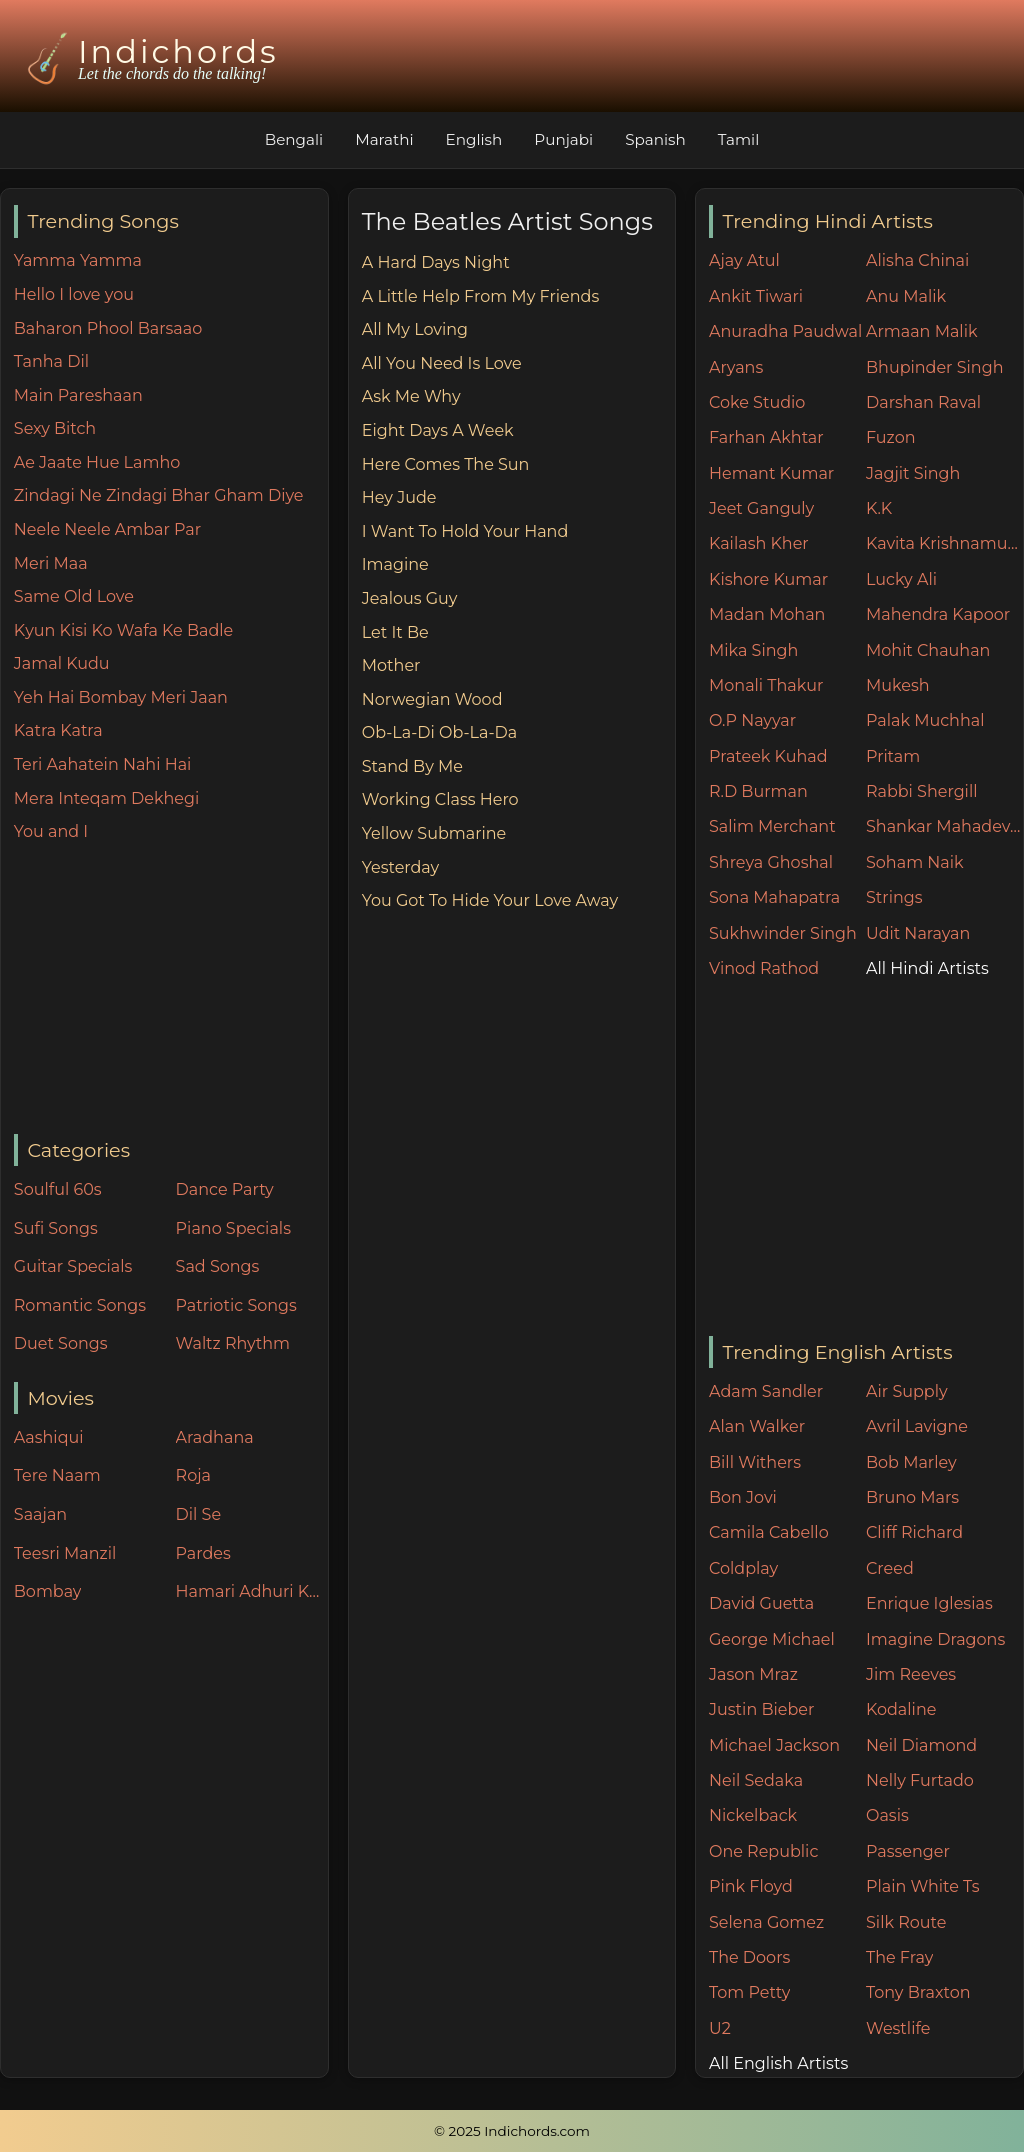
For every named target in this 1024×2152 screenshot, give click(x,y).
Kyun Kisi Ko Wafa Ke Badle (123, 630)
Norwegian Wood (432, 699)
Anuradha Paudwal (785, 331)
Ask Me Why (411, 396)
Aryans (736, 367)
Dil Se (199, 1514)
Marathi (384, 139)
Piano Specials (233, 1228)
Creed (890, 1568)
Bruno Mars (912, 1497)
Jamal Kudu (62, 663)
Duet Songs (61, 1343)
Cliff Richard (914, 1532)
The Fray (899, 1957)
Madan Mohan (767, 614)
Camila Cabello (769, 1532)
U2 (720, 2028)
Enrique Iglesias (929, 1603)
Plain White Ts (922, 1886)
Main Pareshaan (78, 395)
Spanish (655, 139)
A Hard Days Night (436, 262)
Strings (894, 897)
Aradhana (215, 1437)
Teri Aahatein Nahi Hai (103, 764)
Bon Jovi (743, 1497)
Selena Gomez (766, 1922)
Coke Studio (757, 402)
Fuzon (890, 437)
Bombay (48, 1591)
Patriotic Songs (236, 1305)
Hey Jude (399, 497)
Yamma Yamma (78, 260)
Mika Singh (753, 650)
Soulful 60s (58, 1189)
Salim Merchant (772, 826)
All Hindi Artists (927, 968)
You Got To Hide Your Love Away (490, 900)
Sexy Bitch (55, 428)
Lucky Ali (901, 579)
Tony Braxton (918, 1992)
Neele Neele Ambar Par (107, 529)
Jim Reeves (911, 1674)
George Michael (772, 1639)
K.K (879, 508)
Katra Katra (58, 730)
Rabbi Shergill (922, 791)
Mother (391, 665)
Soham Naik (915, 862)
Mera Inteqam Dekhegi (107, 798)
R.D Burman (758, 791)
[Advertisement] (171, 990)
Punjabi (563, 139)
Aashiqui (49, 1437)
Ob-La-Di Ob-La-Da (439, 732)
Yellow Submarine (434, 833)
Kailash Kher (759, 543)
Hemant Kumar (771, 473)
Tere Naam (57, 1475)
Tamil (739, 139)
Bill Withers (755, 1462)
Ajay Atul (744, 260)
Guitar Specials (73, 1266)
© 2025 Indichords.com (512, 2131)
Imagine (395, 564)
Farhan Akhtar (766, 437)
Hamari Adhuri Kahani (252, 1591)
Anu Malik (906, 296)
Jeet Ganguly (761, 508)
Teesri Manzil (65, 1553)
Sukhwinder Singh (783, 933)
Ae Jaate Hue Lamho (97, 462)
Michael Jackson (774, 1745)
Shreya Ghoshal (771, 862)
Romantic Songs (80, 1305)
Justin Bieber (761, 1709)
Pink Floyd (751, 1886)
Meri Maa (51, 563)
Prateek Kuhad (768, 756)
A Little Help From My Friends (480, 296)
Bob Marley (911, 1462)
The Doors (749, 1957)
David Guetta (761, 1603)
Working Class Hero (440, 799)
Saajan (40, 1514)
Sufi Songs (56, 1228)
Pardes (203, 1553)
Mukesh (898, 685)
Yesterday (400, 867)
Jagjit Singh (913, 473)
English (474, 139)
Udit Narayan (918, 933)
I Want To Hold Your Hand (465, 531)
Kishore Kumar (768, 579)
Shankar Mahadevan (944, 826)
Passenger (908, 1851)
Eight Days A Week (438, 430)
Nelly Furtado (920, 1780)
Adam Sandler (766, 1391)
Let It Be (395, 632)
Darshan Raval (923, 402)
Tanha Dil (51, 361)
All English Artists (778, 2063)
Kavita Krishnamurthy (944, 543)
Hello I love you (74, 294)
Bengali (294, 139)
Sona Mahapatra (774, 897)
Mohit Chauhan (928, 650)
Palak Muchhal (925, 720)
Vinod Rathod (764, 968)
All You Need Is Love (442, 363)
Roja (193, 1475)
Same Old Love (74, 596)
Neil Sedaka (756, 1780)
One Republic (763, 1851)
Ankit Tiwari (756, 296)
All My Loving (415, 329)
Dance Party (225, 1189)
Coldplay (743, 1568)
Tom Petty (749, 1992)
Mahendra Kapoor (938, 614)
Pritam (893, 756)
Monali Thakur (766, 685)
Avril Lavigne (917, 1426)
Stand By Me (412, 766)
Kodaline (901, 1709)
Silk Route (906, 1922)
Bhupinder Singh (934, 367)
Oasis (887, 1815)
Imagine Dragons (935, 1639)
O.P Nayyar (752, 720)
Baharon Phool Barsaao (108, 328)
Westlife (898, 2028)
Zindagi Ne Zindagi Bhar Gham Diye (159, 495)
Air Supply (907, 1391)
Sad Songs (218, 1266)
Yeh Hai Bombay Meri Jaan (121, 697)
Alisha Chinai (917, 260)
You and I (51, 831)
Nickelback (753, 1815)
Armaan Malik (922, 331)
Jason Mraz (753, 1674)
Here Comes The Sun (446, 464)
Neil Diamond (921, 1745)
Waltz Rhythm (233, 1343)
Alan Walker (757, 1426)
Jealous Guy (410, 598)
